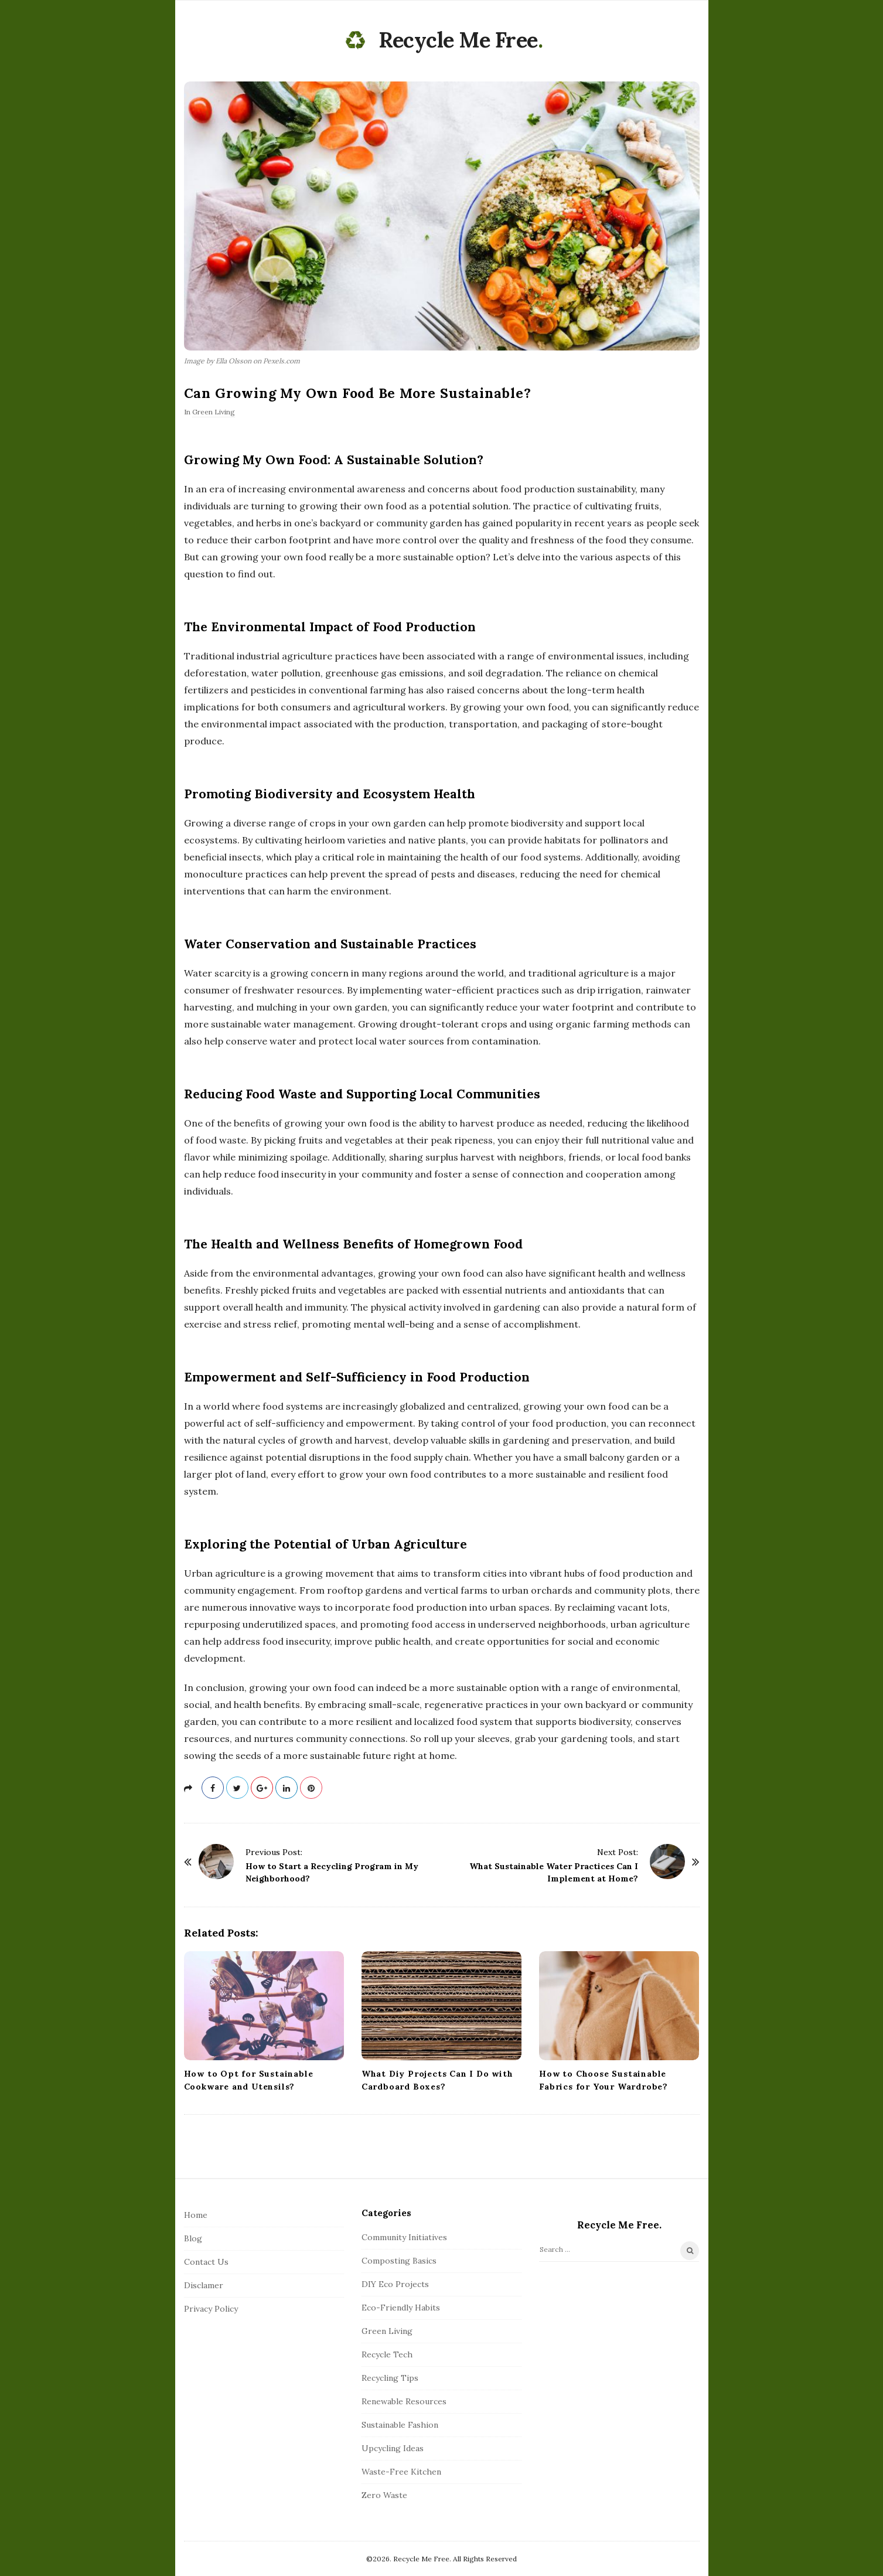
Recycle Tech (387, 2354)
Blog (193, 2238)
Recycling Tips (390, 2378)
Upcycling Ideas (393, 2448)
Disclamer (203, 2285)
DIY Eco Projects (395, 2284)
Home (195, 2215)
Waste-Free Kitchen (401, 2471)
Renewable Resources (404, 2401)
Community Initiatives (404, 2237)
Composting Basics (399, 2260)
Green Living (213, 411)
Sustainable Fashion (400, 2425)
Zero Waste (384, 2495)
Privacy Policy (211, 2308)
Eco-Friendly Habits (401, 2307)
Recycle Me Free (458, 39)
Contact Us (206, 2262)
